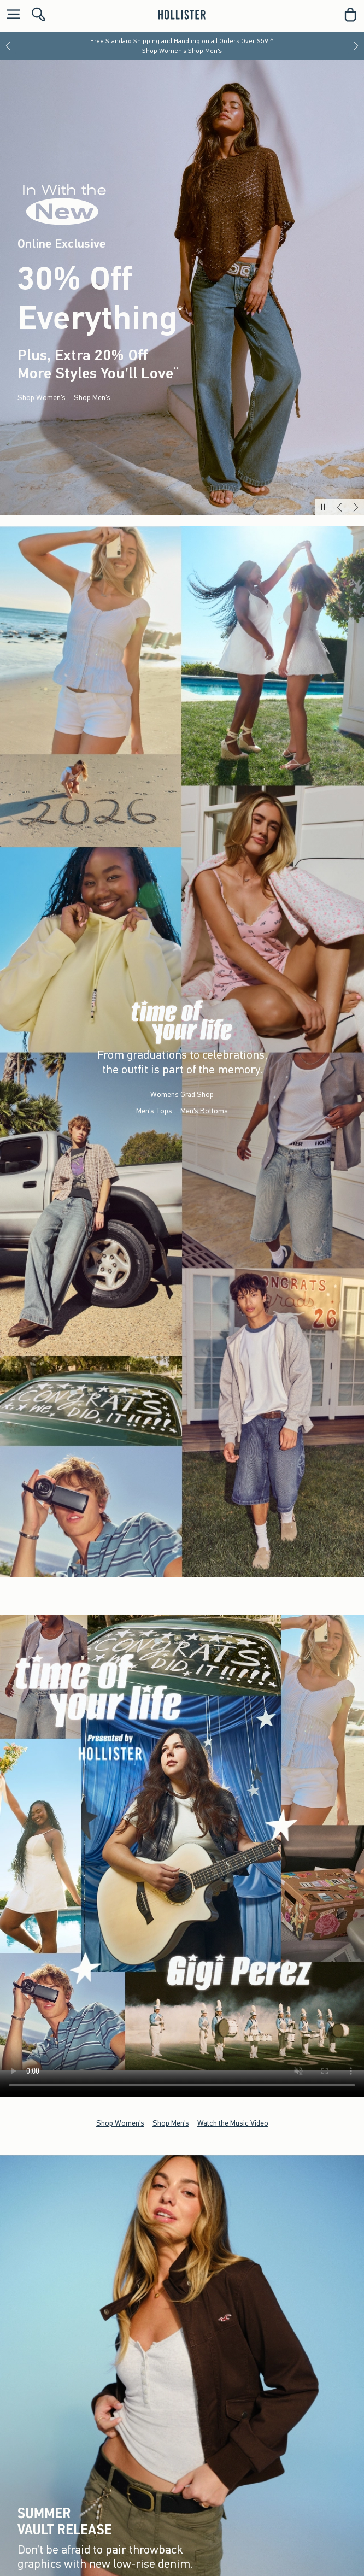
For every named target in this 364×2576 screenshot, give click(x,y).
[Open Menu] (11, 15)
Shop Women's (164, 50)
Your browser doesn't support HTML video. (182, 1842)
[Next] (356, 46)
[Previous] (8, 46)
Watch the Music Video (232, 2122)
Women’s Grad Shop (182, 1094)
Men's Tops (154, 1110)
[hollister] (181, 14)
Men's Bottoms (204, 1110)
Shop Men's (205, 50)
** (176, 370)
